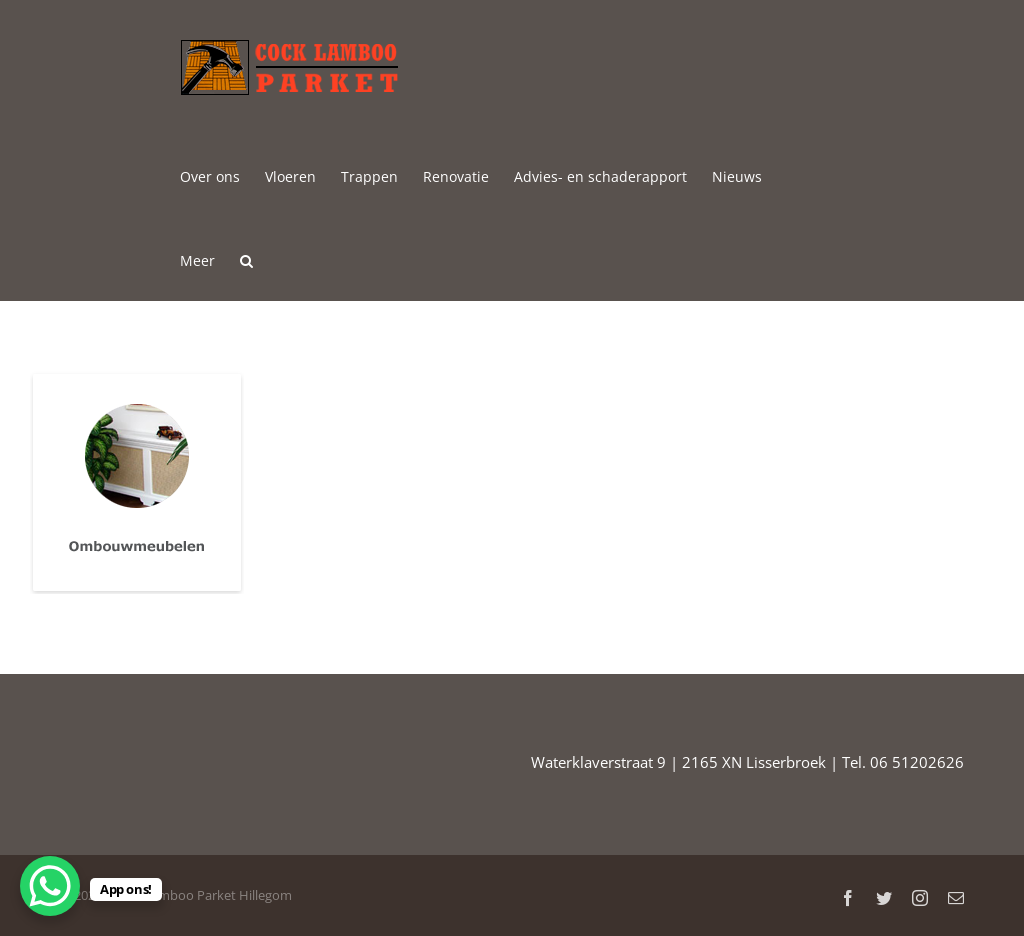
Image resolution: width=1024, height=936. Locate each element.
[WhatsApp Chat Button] (50, 886)
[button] (246, 259)
